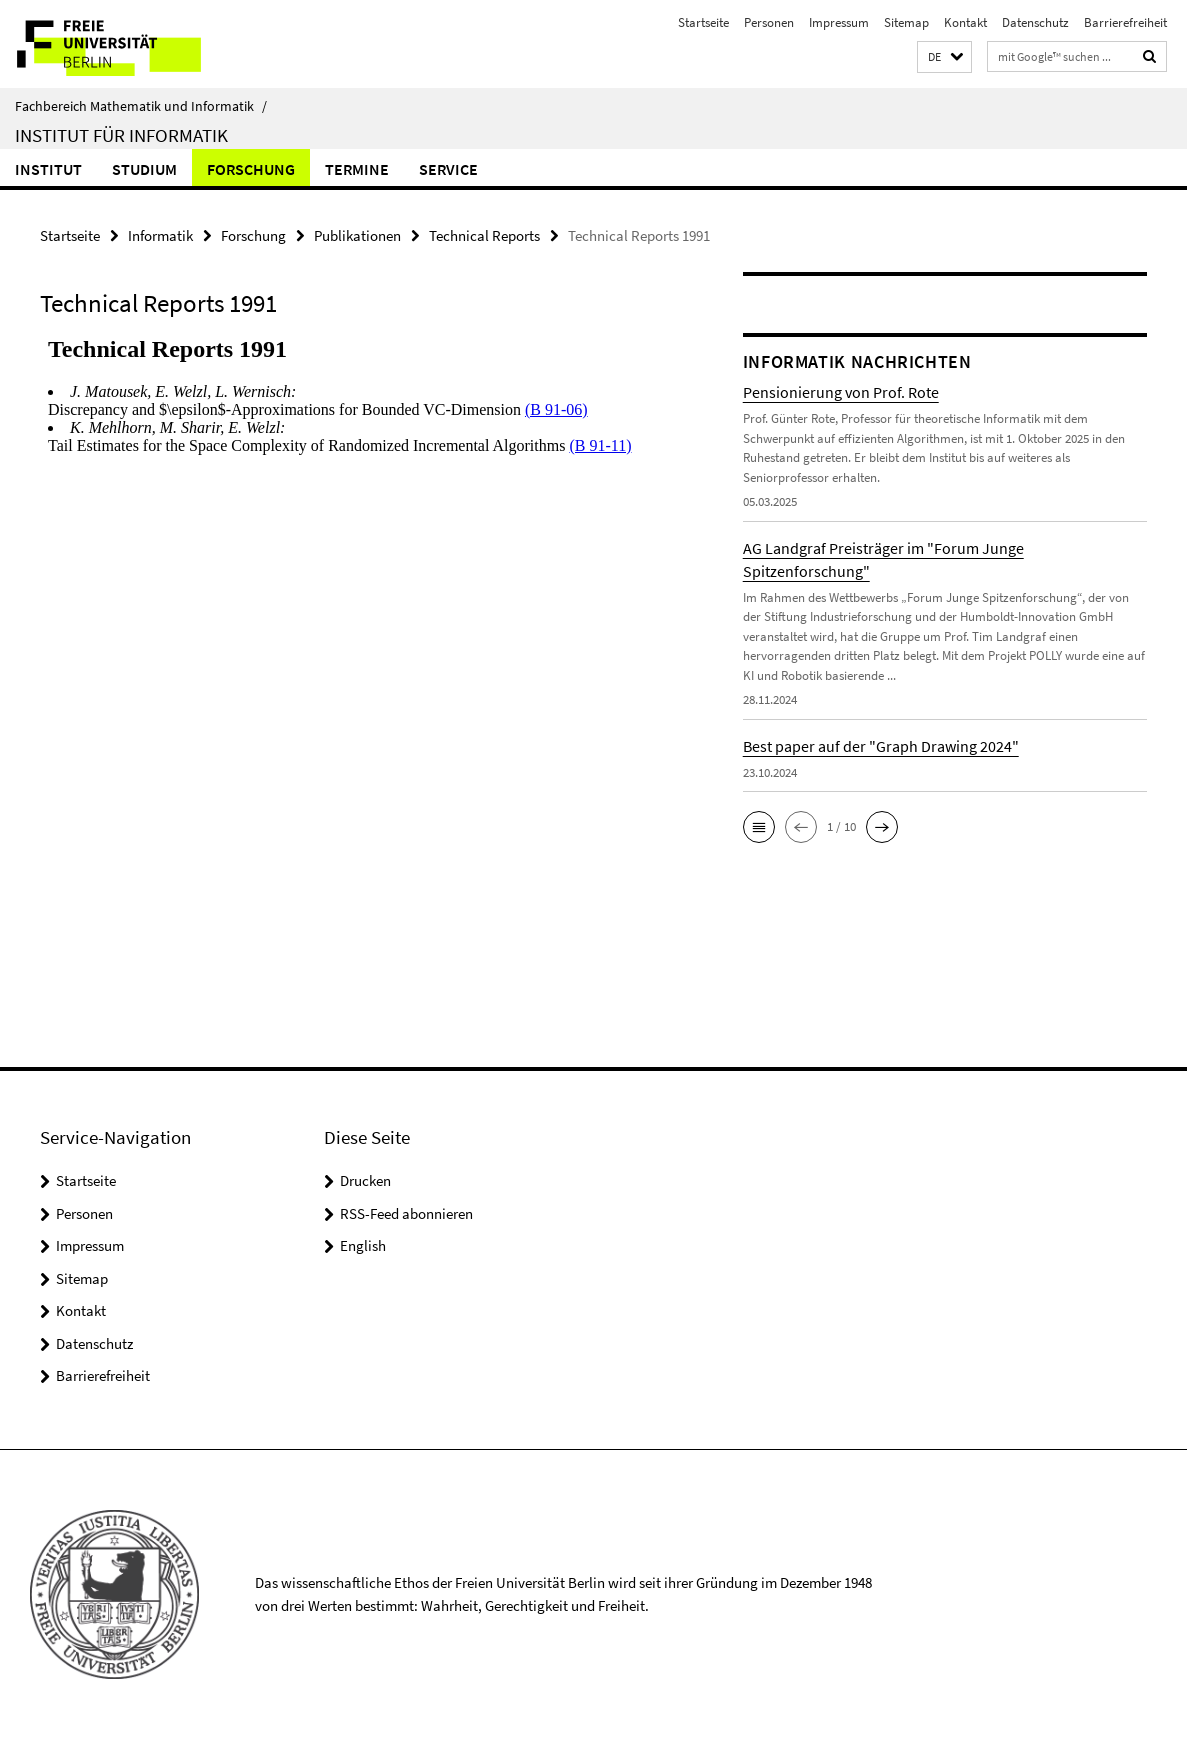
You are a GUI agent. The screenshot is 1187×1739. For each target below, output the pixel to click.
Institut (48, 169)
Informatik (160, 235)
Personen (769, 22)
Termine (357, 169)
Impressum (839, 22)
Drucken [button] (365, 1180)
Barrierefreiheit (1125, 22)
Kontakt (965, 22)
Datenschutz (1035, 22)
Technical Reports (484, 235)
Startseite (703, 22)
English (363, 1245)
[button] (944, 57)
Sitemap (906, 22)
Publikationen (357, 235)
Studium (144, 169)
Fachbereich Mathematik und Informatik (141, 106)
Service (448, 169)
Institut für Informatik (121, 135)
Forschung (251, 169)
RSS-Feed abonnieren (406, 1213)
